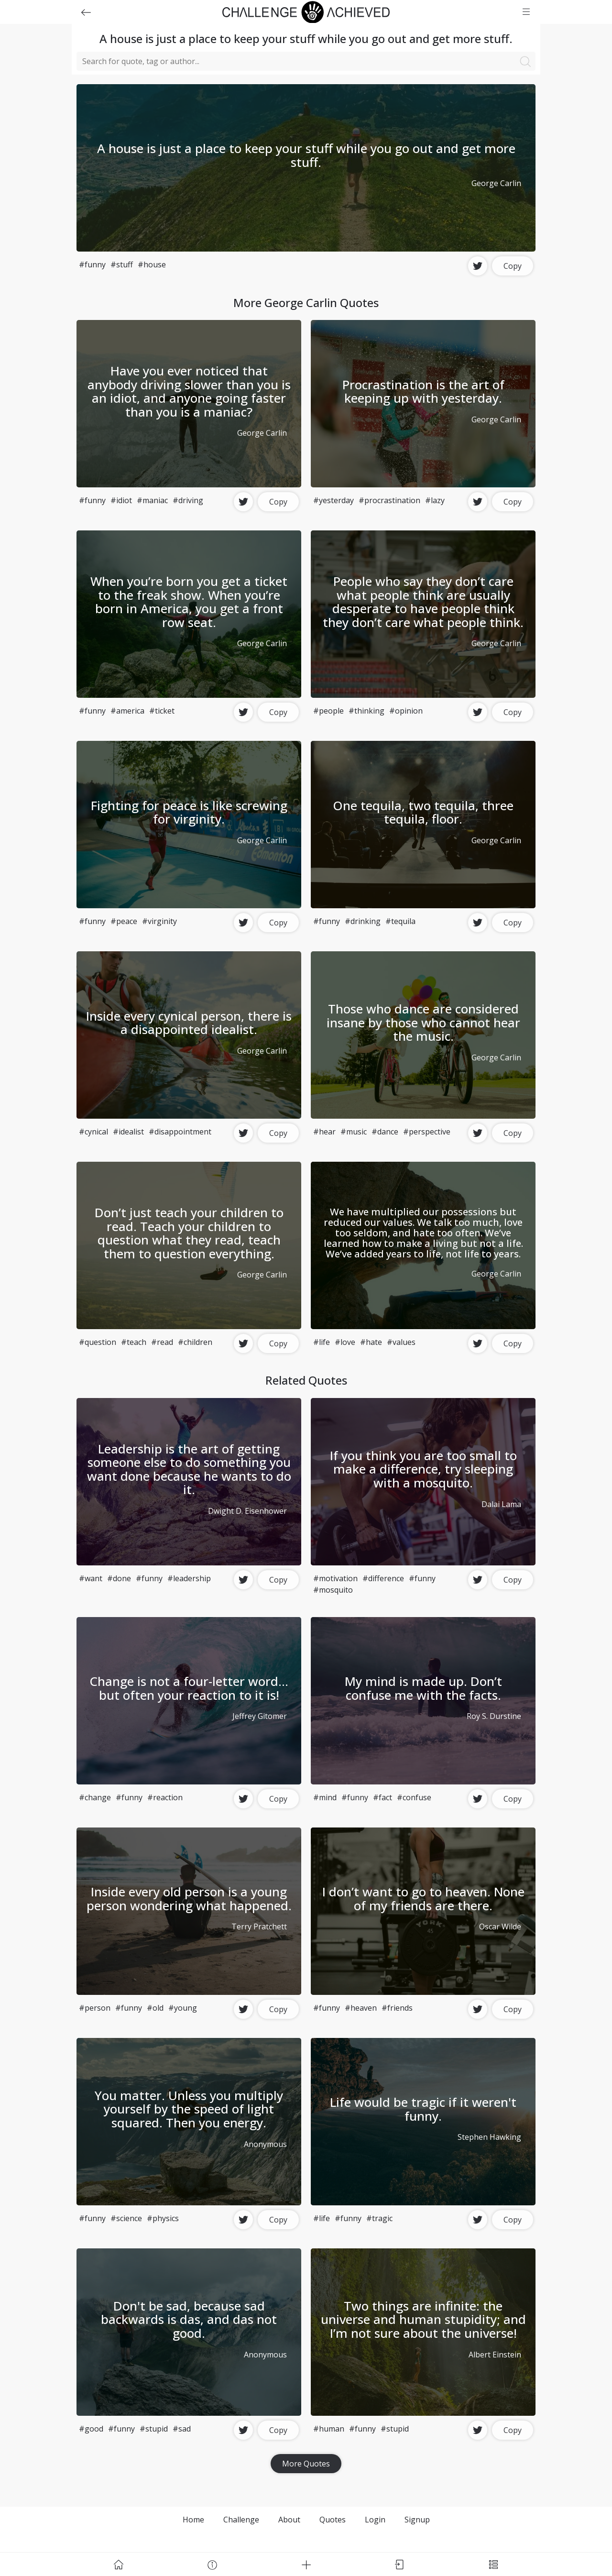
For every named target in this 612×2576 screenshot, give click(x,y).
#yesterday (333, 500)
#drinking (363, 921)
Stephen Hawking (489, 2137)
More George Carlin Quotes (306, 302)
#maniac (152, 500)
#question (97, 1342)
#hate (371, 1342)
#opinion (406, 710)
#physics (163, 2218)
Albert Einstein (495, 2354)
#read (162, 1342)
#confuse (414, 1797)
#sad (182, 2428)
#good (91, 2428)
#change (95, 1797)
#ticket (162, 710)
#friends (397, 2008)
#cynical (93, 1131)
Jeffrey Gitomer (259, 1716)
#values (401, 1342)
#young (182, 2008)
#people (328, 710)
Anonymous (265, 2144)
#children (195, 1342)
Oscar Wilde (500, 1926)
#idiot (121, 500)
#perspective (426, 1131)
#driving (188, 500)
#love (345, 1342)
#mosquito (333, 1590)
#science (126, 2218)
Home (193, 2519)
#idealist (128, 1131)
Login (375, 2519)
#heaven (361, 2008)
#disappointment (180, 1131)
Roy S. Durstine (494, 1716)
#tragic (379, 2218)
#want (90, 1578)
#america (127, 710)
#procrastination (389, 500)
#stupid (154, 2428)
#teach (133, 1342)
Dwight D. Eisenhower (247, 1511)
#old (155, 2008)
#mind (325, 1797)
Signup (417, 2519)
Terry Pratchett (259, 1926)
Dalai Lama (501, 1504)
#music (353, 1131)
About (289, 2519)
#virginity (159, 921)
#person (94, 2008)
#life (321, 1342)
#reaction (165, 1797)
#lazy (435, 500)
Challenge (241, 2519)
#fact (382, 1797)
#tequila (400, 921)
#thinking (366, 710)
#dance (385, 1131)
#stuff (121, 264)
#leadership (189, 1578)
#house (152, 264)
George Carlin (496, 183)
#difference (383, 1578)
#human (328, 2428)
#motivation (335, 1578)
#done (119, 1578)
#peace (123, 921)
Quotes (332, 2519)
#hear (324, 1131)
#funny (92, 264)
